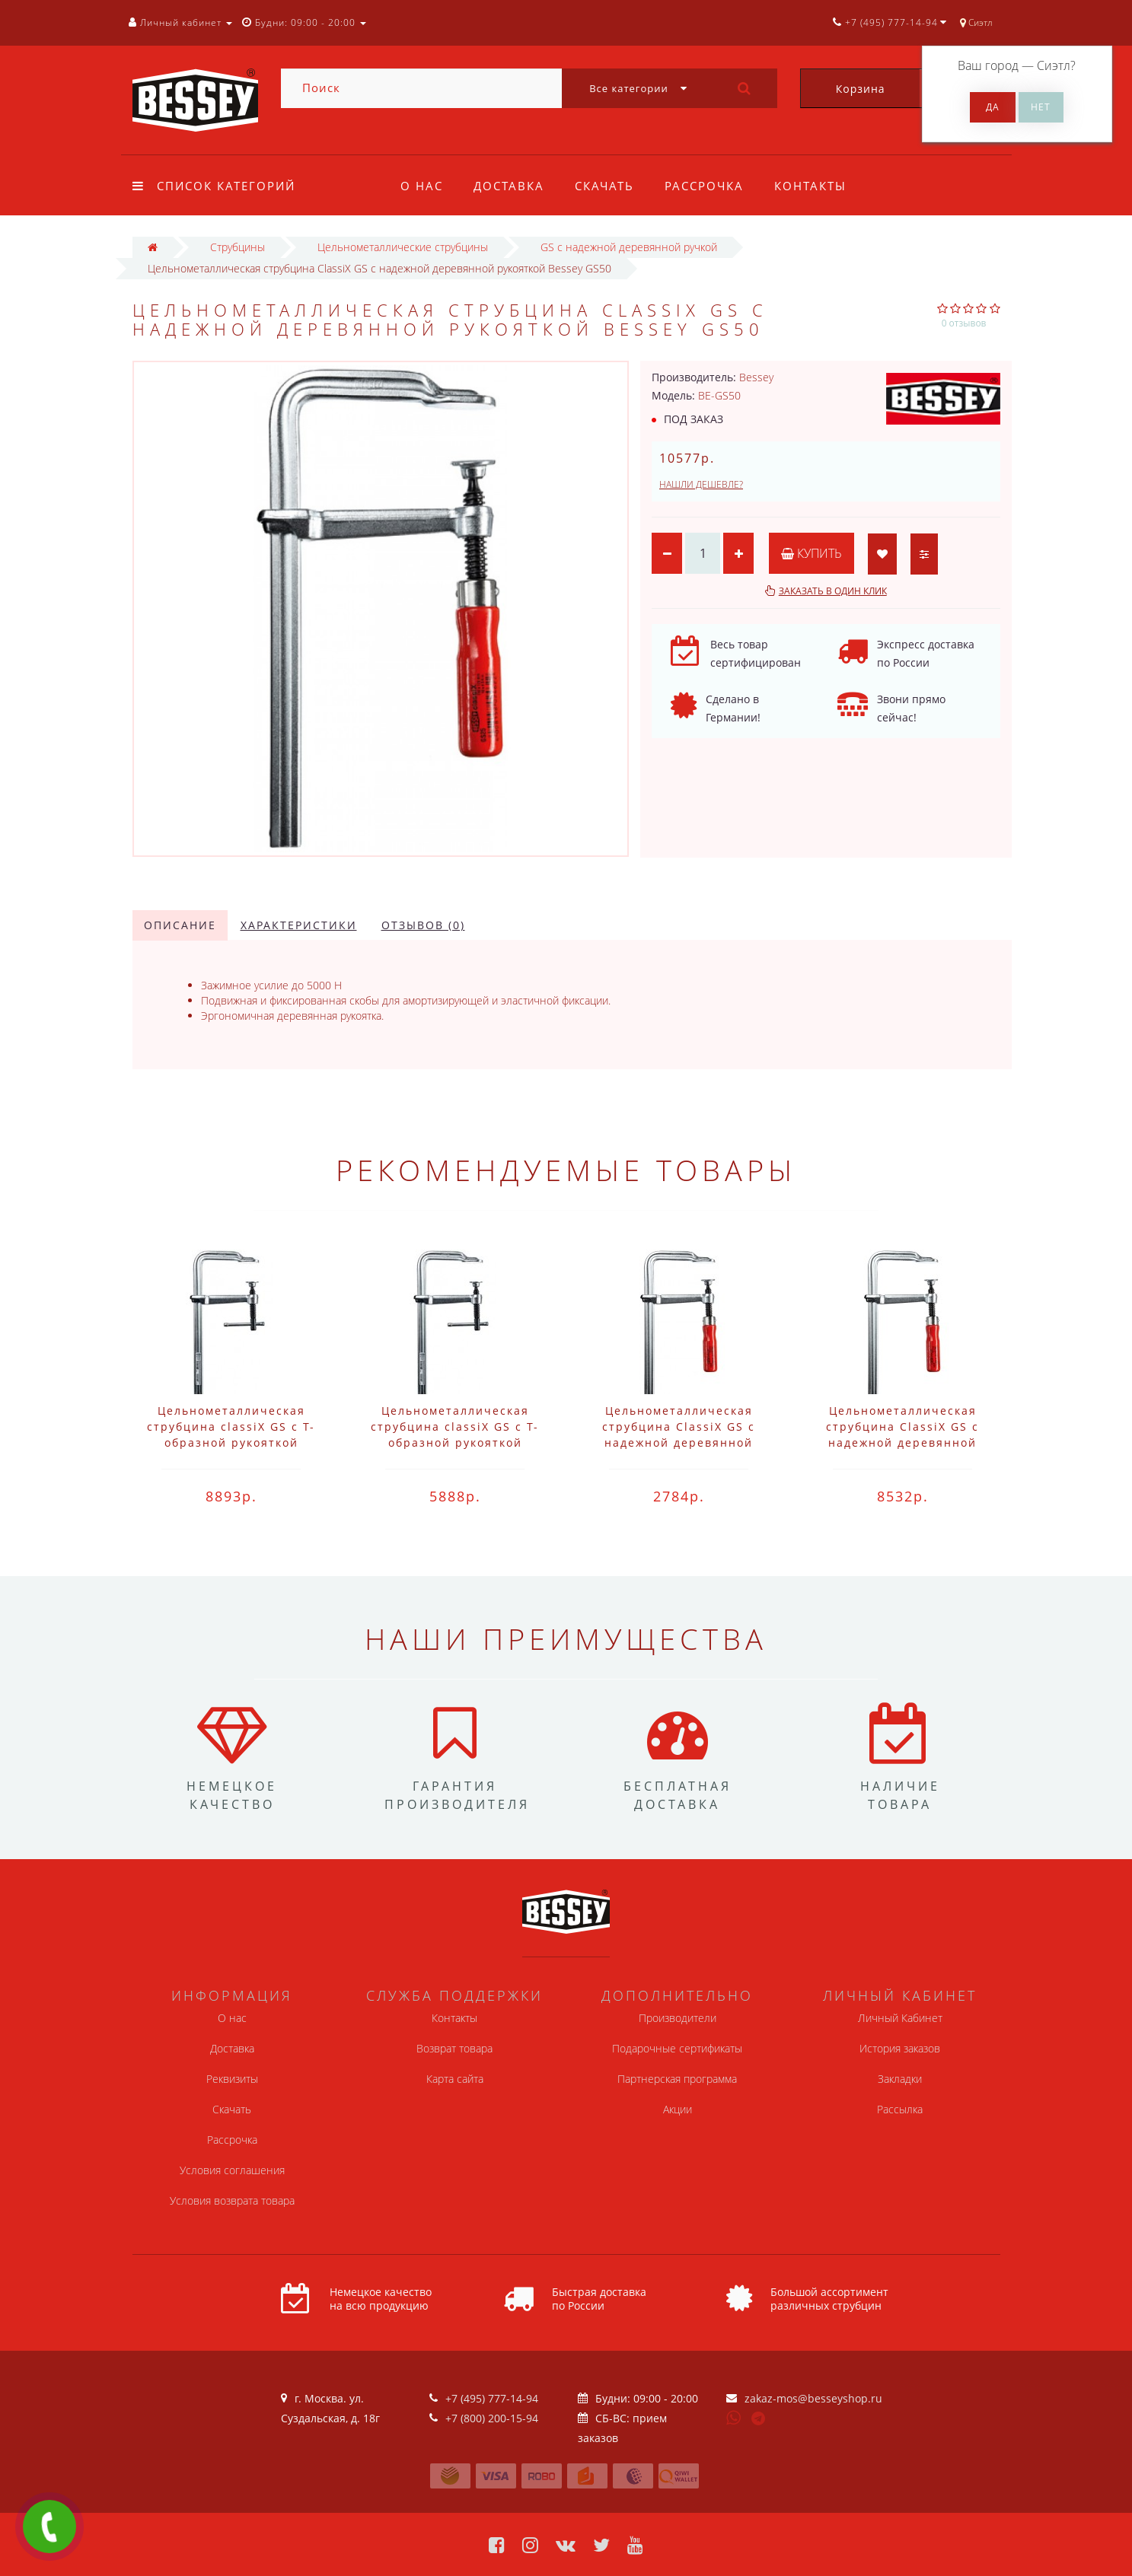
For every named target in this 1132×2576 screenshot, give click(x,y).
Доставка (511, 185)
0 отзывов (964, 323)
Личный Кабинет (900, 2018)
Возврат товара (454, 2048)
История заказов (899, 2048)
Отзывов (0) (423, 925)
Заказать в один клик (833, 590)
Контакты (820, 185)
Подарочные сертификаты (677, 2048)
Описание (180, 925)
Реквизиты (232, 2078)
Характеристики (299, 925)
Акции (677, 2109)
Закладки (900, 2078)
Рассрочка (711, 185)
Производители (677, 2018)
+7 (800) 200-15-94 (491, 2418)
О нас (421, 185)
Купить (811, 553)
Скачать (609, 185)
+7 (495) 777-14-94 (491, 2398)
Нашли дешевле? (701, 484)
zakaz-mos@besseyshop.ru (813, 2398)
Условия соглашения (232, 2170)
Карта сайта (454, 2078)
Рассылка (900, 2109)
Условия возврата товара (232, 2200)
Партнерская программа (677, 2078)
